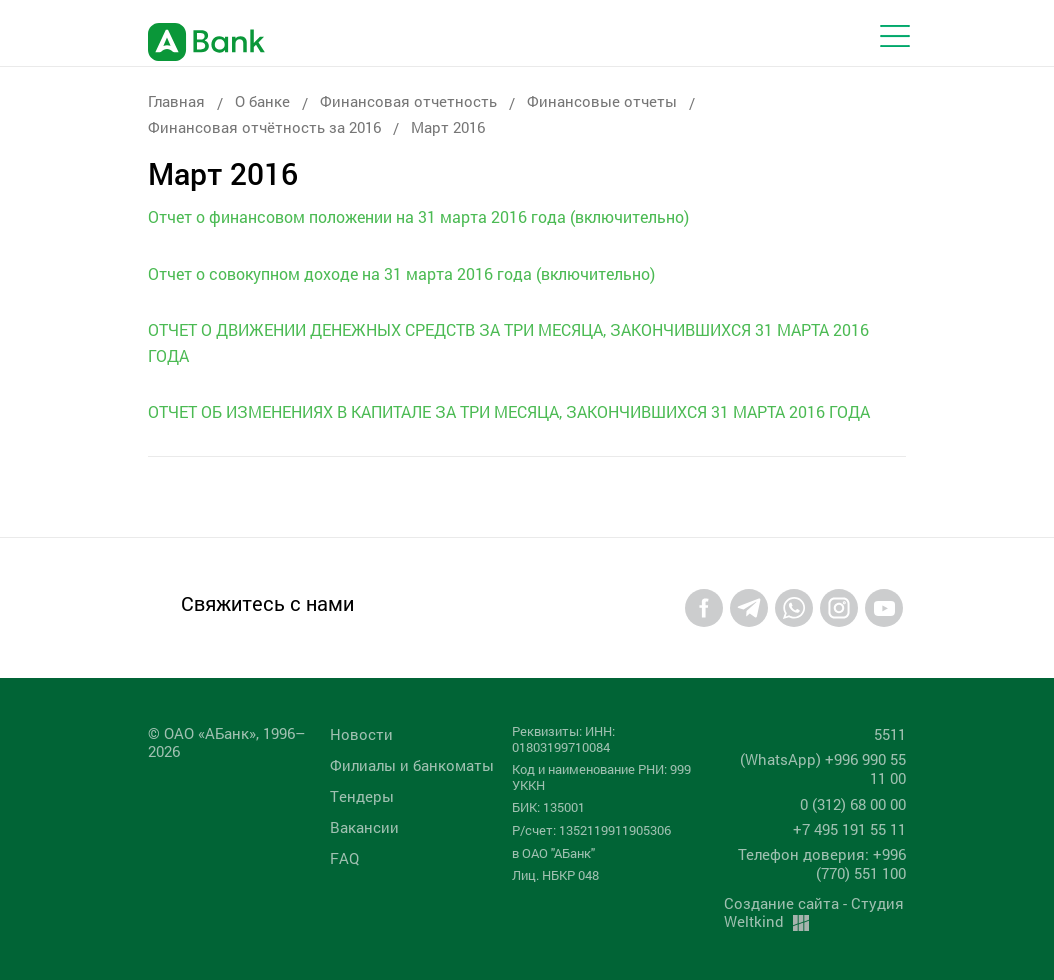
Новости (361, 734)
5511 (890, 734)
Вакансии (364, 827)
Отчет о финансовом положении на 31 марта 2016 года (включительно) (418, 216)
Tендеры (362, 796)
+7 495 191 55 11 (849, 829)
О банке (262, 101)
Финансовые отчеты (602, 101)
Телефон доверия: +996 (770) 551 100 (822, 863)
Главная (176, 101)
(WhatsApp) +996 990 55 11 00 (823, 768)
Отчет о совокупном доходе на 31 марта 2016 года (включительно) (401, 273)
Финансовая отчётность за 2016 (264, 127)
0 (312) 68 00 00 (853, 804)
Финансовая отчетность (408, 101)
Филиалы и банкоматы (412, 765)
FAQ (344, 858)
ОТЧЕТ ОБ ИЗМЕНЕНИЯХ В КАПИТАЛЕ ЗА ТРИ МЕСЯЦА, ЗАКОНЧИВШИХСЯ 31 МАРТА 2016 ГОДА (509, 411)
